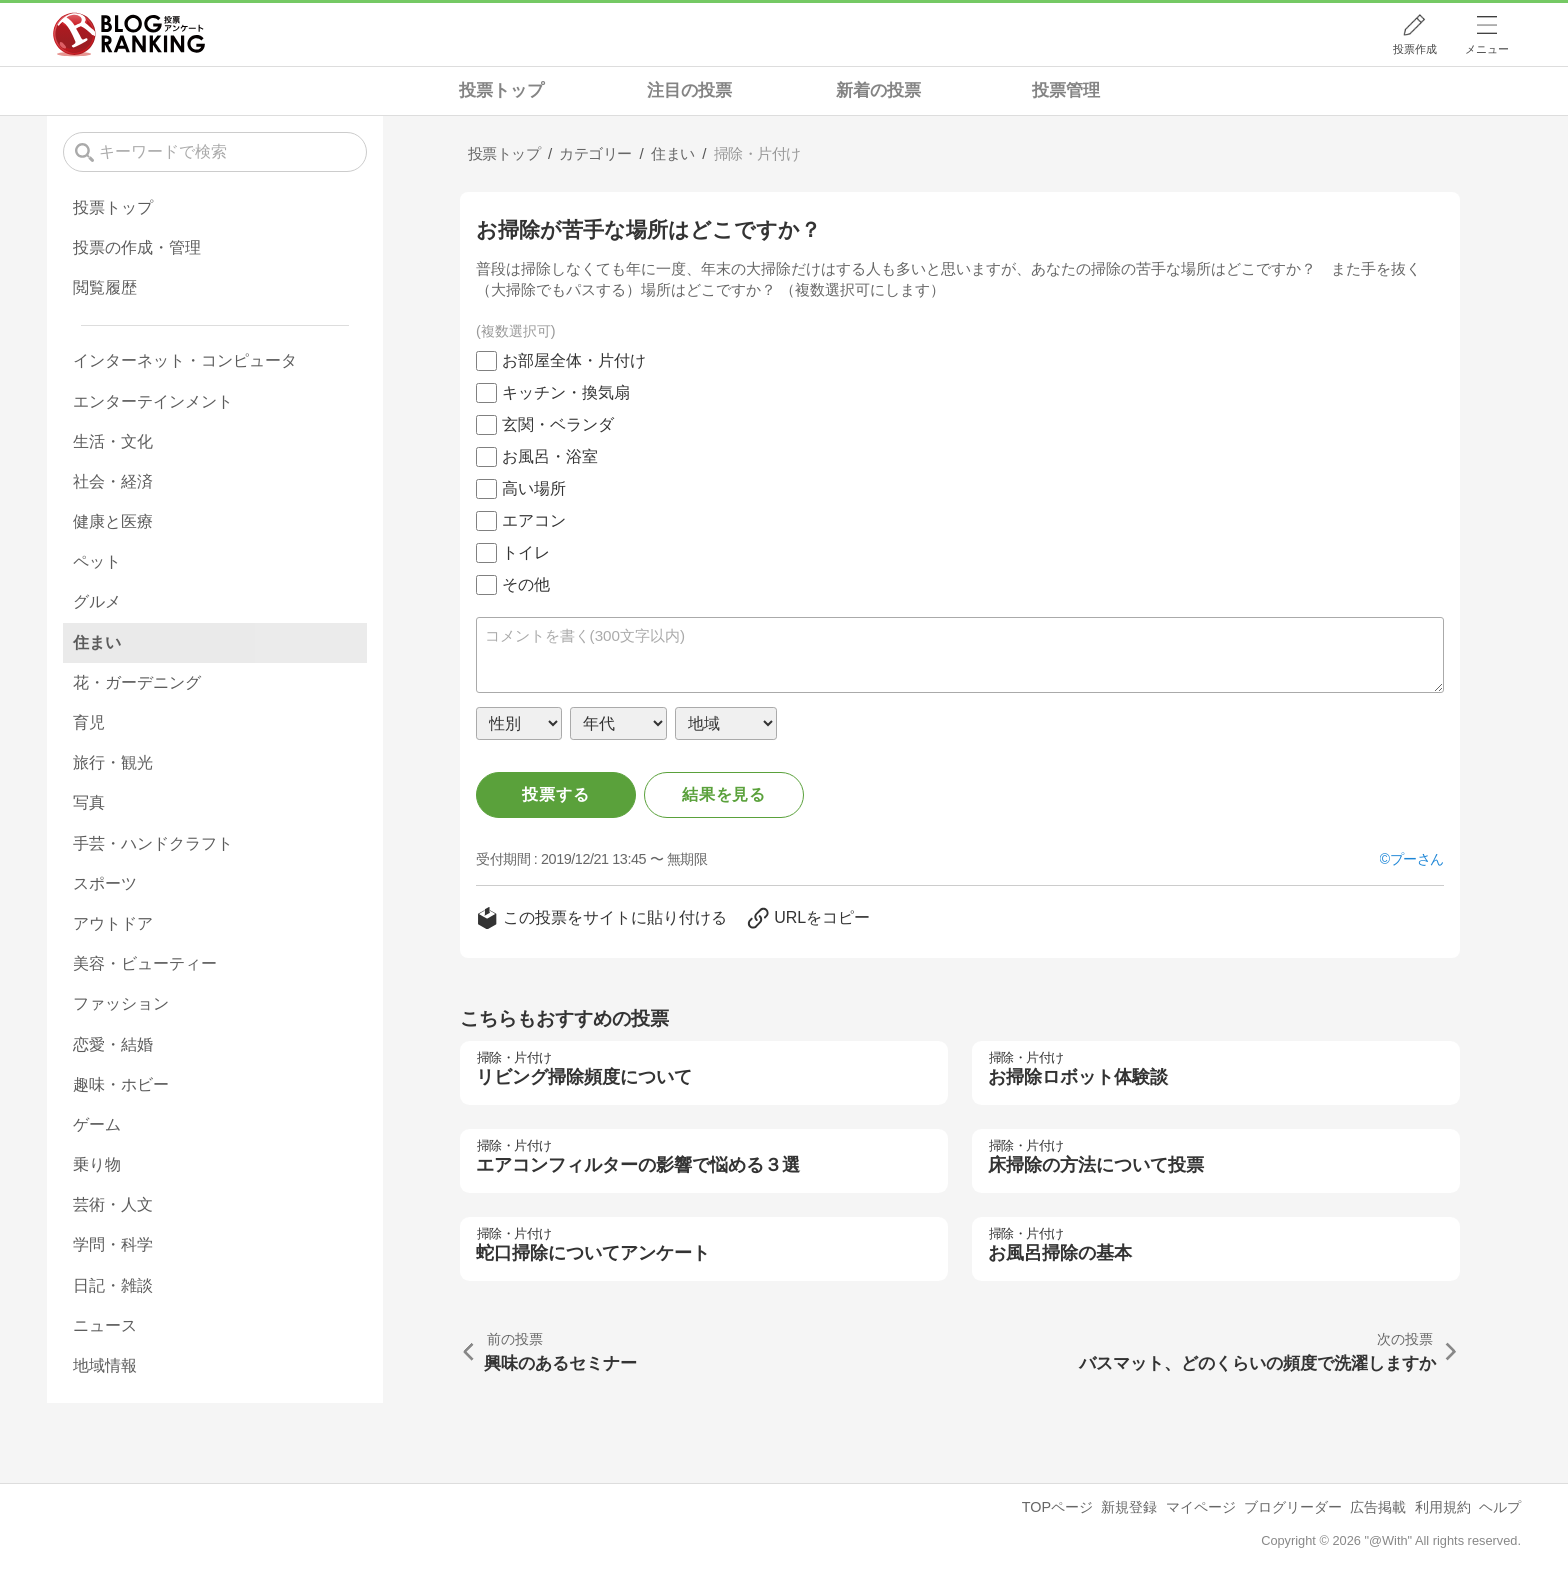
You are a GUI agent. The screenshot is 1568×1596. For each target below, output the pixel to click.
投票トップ (501, 90)
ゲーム (97, 1124)
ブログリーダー (1293, 1507)
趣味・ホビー (121, 1084)
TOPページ (1057, 1507)
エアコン (534, 520)
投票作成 (1415, 49)
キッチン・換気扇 (566, 392)
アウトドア (113, 923)
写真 (89, 802)
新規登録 (1129, 1507)
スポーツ (105, 883)
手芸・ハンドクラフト (153, 843)
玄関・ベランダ (558, 424)
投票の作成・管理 (137, 247)
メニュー (1487, 49)
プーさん (1417, 859)
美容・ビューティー (145, 963)
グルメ (97, 601)
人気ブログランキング (129, 34)
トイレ (526, 552)
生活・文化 (113, 441)
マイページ (1201, 1507)
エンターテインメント (153, 401)
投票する (555, 794)
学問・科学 (113, 1244)
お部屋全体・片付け (574, 360)
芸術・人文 (113, 1204)
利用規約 (1443, 1507)
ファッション (121, 1003)
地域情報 (105, 1365)
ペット (97, 561)
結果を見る (724, 794)
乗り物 (97, 1164)
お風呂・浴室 (550, 456)
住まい (97, 642)
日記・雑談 (113, 1285)
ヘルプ (1500, 1507)
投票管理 (1066, 90)
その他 (526, 584)
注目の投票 (689, 90)
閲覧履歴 (105, 287)
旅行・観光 (113, 762)
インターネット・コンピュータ (185, 360)
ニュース (105, 1325)
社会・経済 (113, 481)
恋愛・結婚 (113, 1044)
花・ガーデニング (137, 682)
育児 (89, 722)
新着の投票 (878, 90)
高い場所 (534, 488)
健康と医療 (113, 521)
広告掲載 (1378, 1507)
